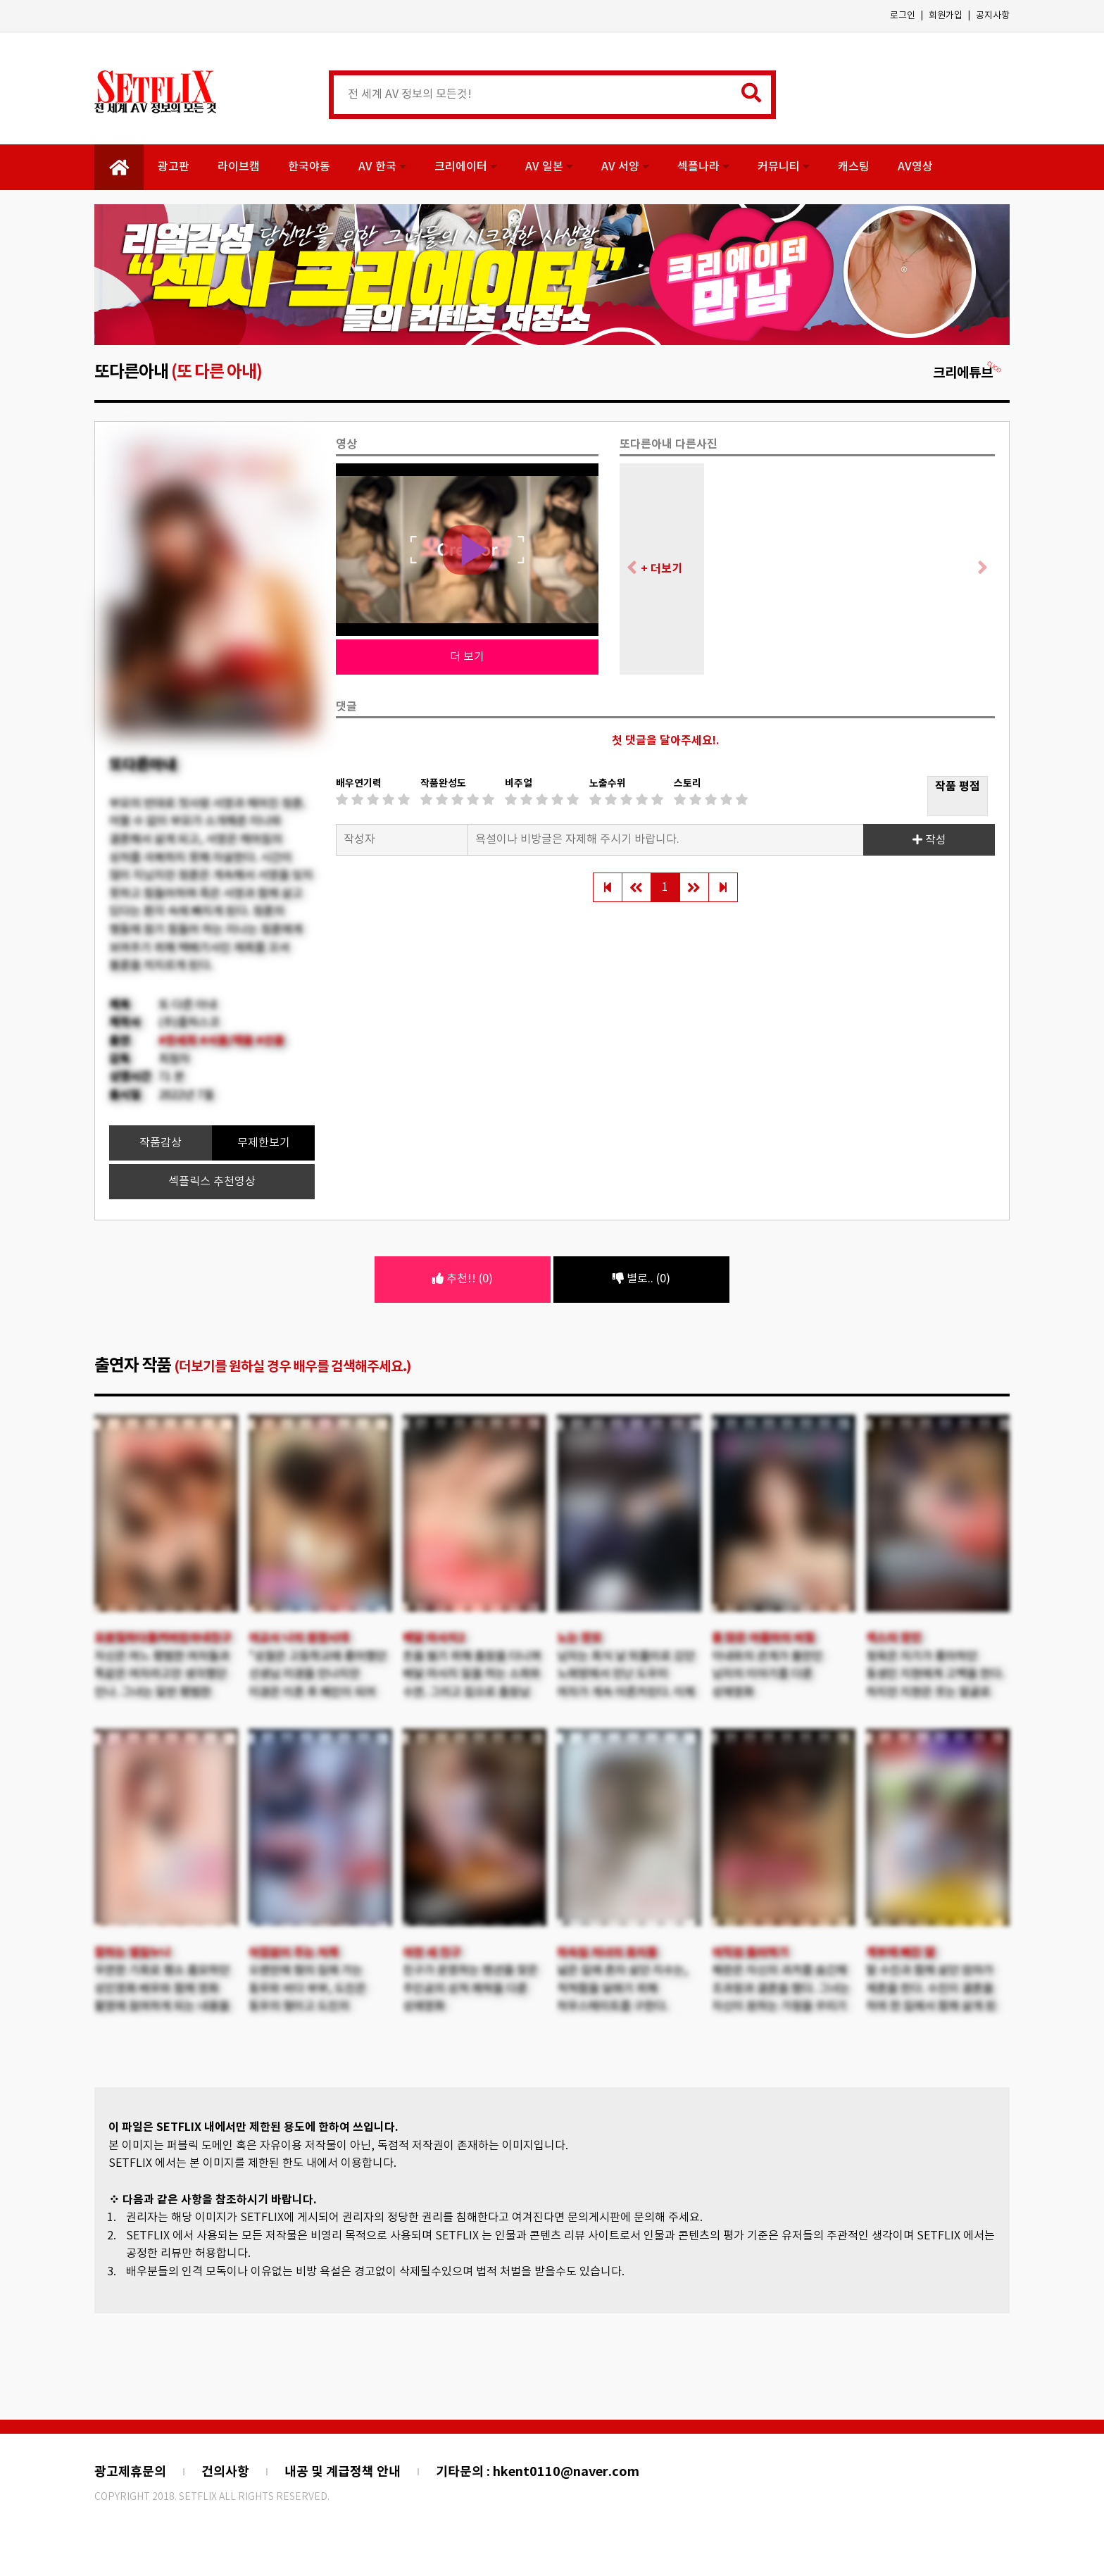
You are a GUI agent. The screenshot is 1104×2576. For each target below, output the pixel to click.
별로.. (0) (641, 1279)
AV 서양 (625, 167)
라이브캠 (239, 167)
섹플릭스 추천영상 (212, 1181)
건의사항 (225, 2472)
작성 (929, 840)
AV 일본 (549, 167)
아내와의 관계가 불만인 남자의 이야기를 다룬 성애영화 (767, 1674)
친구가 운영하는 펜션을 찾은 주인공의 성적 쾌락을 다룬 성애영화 (470, 1988)
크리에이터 (465, 167)
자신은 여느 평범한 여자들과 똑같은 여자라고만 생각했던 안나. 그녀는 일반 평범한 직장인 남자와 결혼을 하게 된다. (162, 1692)
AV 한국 (382, 167)
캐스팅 (854, 167)
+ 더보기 (661, 569)
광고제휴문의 (130, 2472)
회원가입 (945, 16)
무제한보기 (263, 1143)
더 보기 (467, 657)
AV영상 (915, 167)
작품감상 (160, 1143)
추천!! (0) (462, 1279)
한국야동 (309, 167)
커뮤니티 (784, 167)
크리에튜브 (968, 373)
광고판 (173, 167)
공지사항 (993, 16)
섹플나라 (703, 167)
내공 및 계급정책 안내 (342, 2472)
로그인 (902, 16)
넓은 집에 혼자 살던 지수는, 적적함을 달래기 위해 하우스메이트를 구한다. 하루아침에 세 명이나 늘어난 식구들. (624, 2006)
